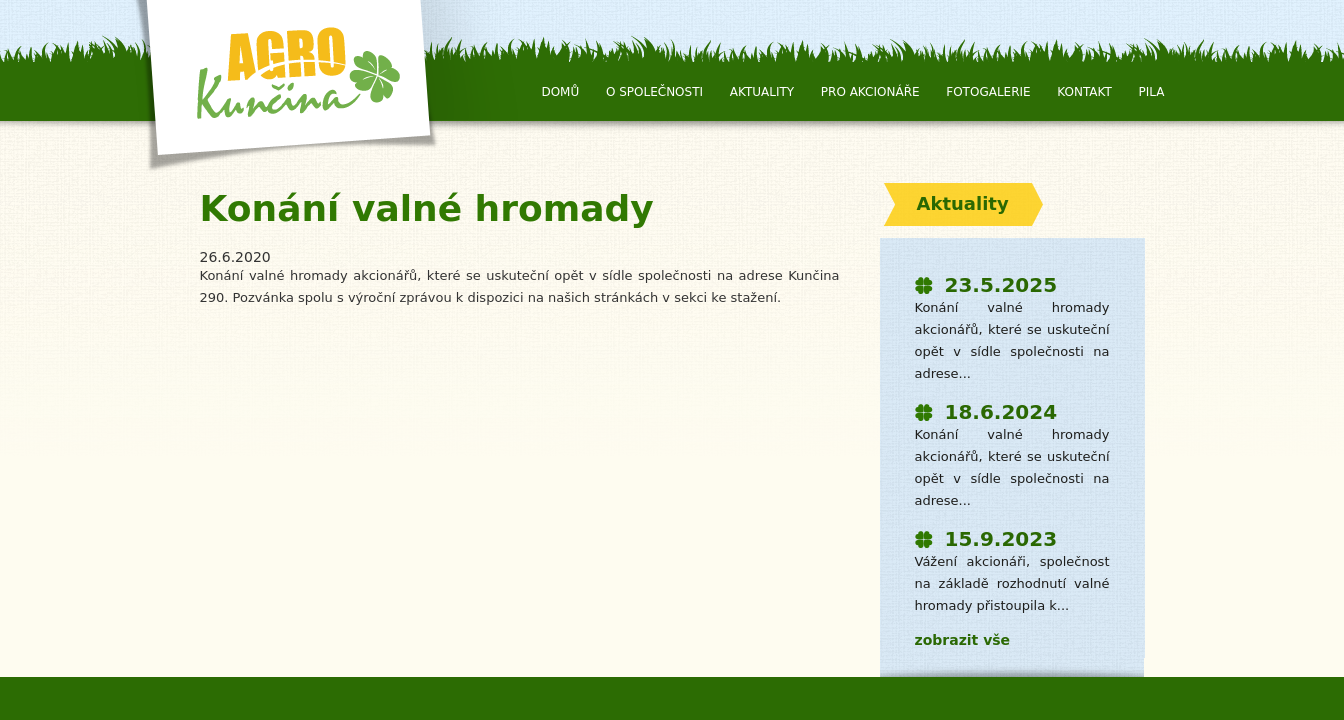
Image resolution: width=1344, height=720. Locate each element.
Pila (1152, 92)
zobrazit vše (963, 640)
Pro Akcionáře (870, 92)
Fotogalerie (988, 92)
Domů (560, 92)
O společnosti (654, 92)
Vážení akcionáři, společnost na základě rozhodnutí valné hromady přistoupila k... (1012, 583)
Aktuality (762, 92)
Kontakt (1084, 92)
